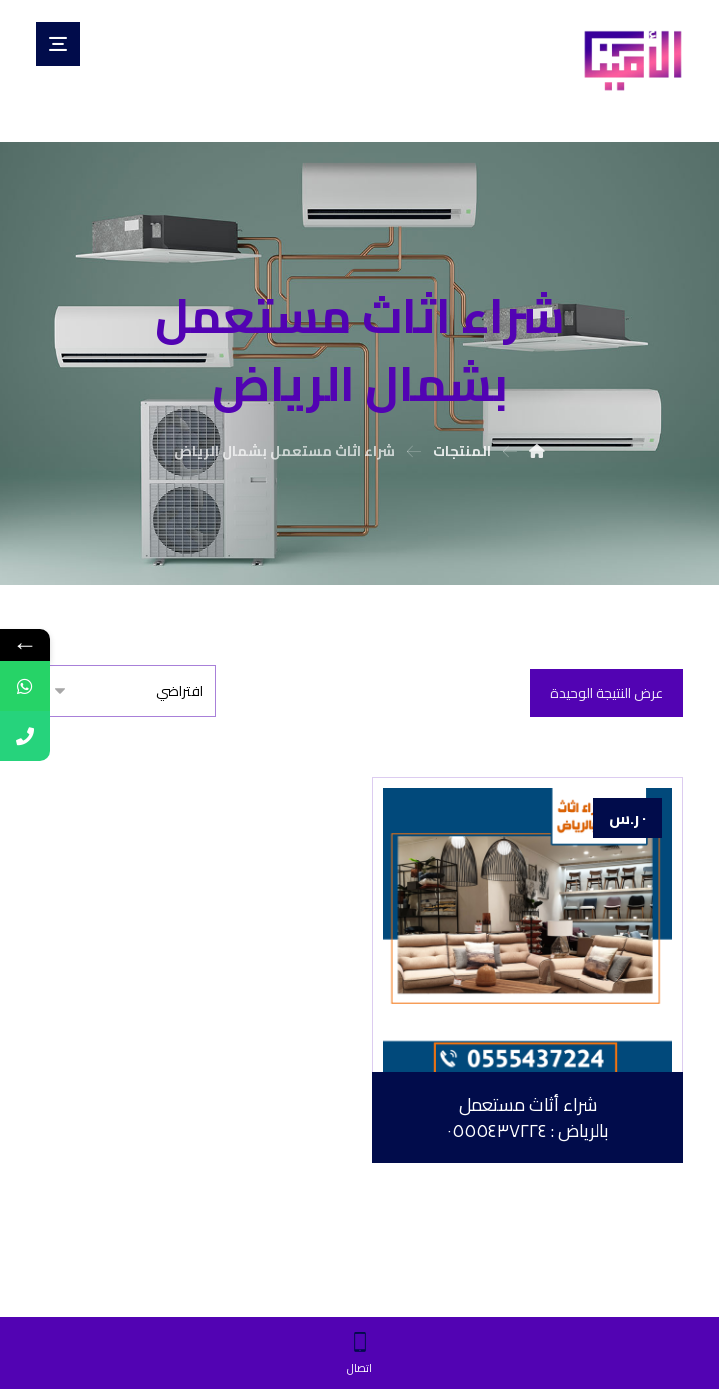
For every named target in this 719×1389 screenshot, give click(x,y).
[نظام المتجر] (126, 691)
